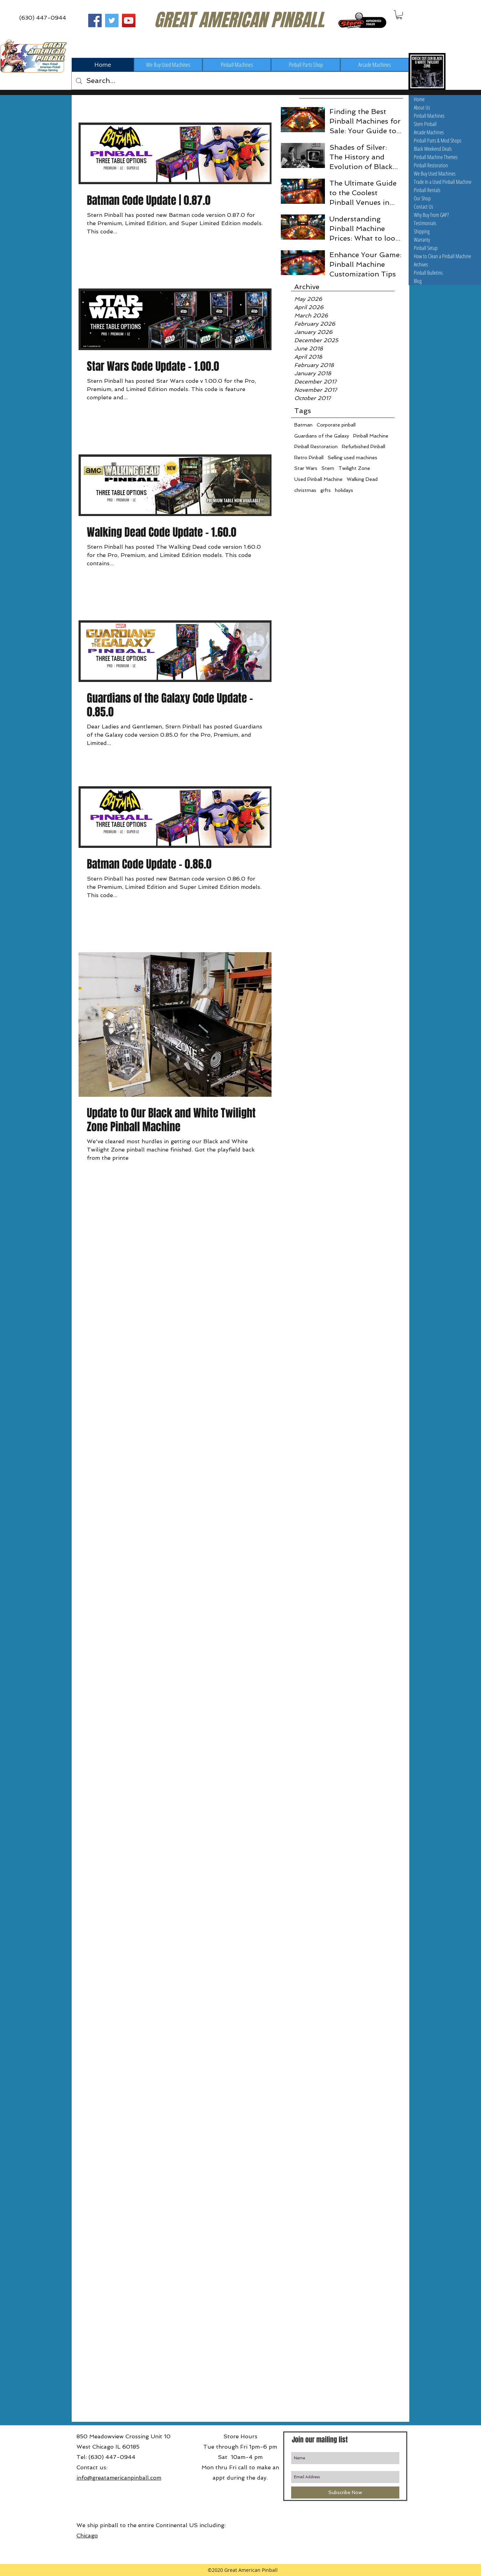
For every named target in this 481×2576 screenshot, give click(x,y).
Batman (303, 425)
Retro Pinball (309, 457)
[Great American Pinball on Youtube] (128, 20)
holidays (344, 490)
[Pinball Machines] (236, 65)
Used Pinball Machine (318, 479)
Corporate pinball (336, 425)
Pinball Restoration (316, 446)
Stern (327, 468)
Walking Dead (362, 479)
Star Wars (305, 468)
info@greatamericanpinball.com (118, 2477)
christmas (305, 490)
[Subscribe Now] (345, 2492)
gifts (325, 490)
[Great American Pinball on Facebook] (95, 20)
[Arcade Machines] (374, 65)
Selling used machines (352, 457)
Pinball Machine (370, 436)
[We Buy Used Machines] (168, 65)
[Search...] (240, 81)
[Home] (103, 65)
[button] (399, 14)
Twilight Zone (354, 468)
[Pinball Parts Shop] (305, 65)
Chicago (87, 2535)
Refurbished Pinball (363, 446)
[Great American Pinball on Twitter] (112, 20)
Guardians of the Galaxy (321, 436)
